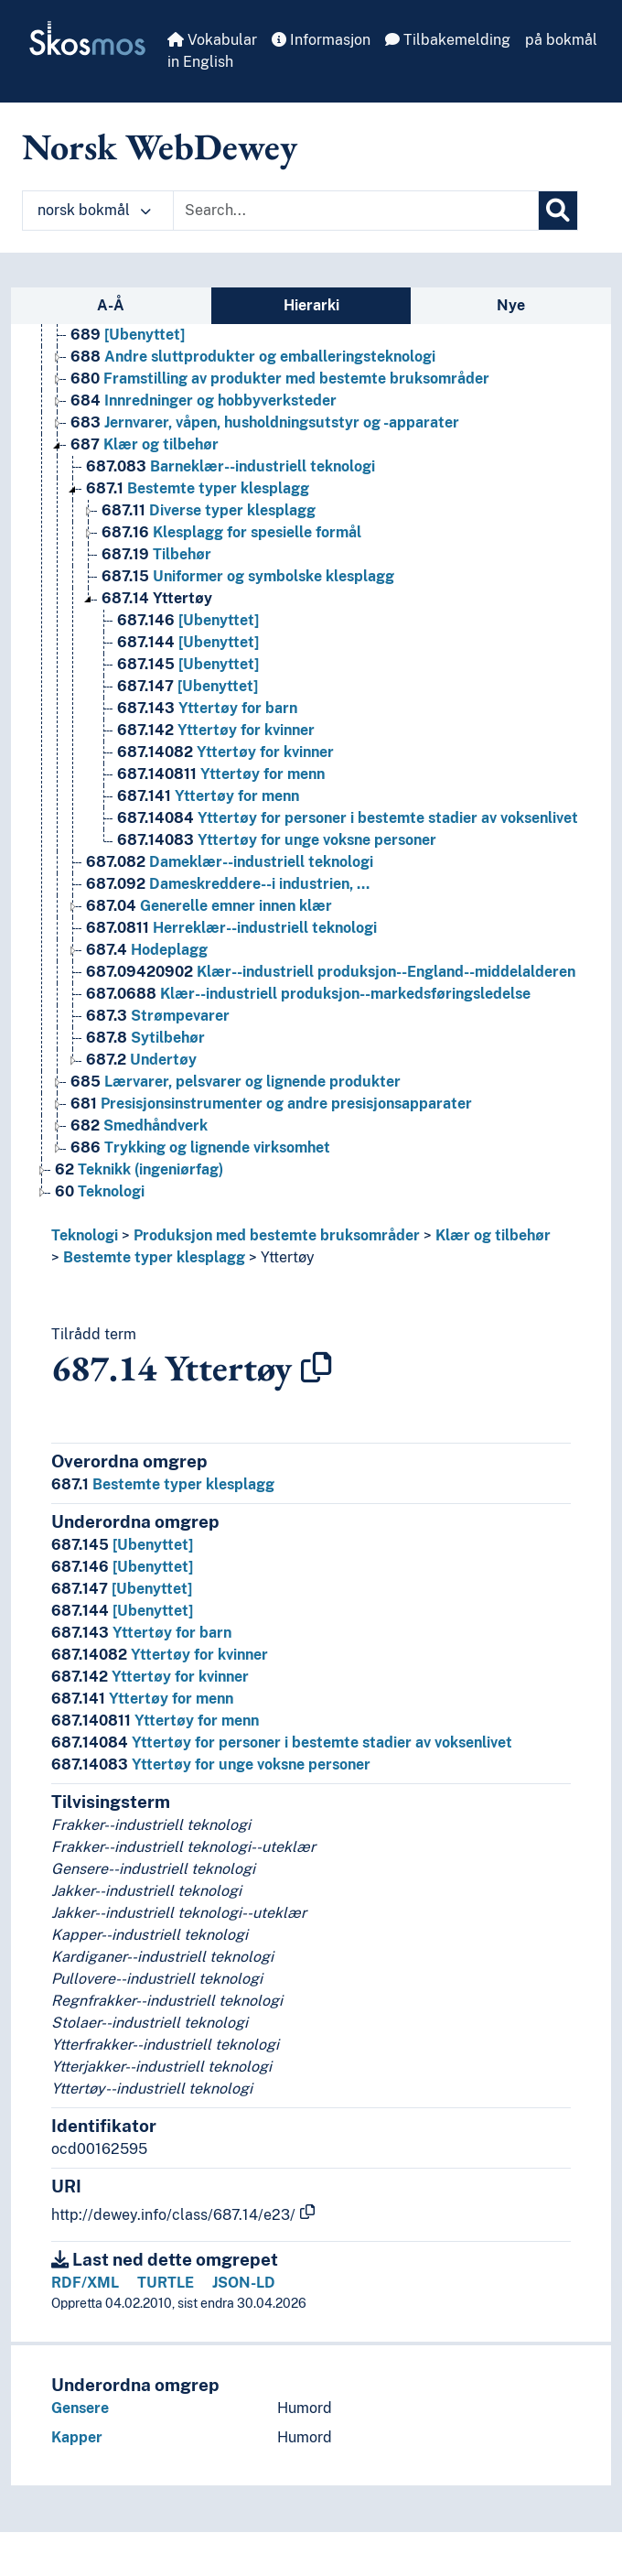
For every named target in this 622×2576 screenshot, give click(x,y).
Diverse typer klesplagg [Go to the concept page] (209, 510)
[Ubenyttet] (122, 1544)
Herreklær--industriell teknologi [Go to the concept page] (231, 927)
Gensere (80, 2408)
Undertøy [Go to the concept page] (141, 1059)
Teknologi (84, 1235)
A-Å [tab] (110, 305)
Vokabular (212, 40)
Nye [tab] (511, 305)
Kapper (76, 2437)
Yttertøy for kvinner (159, 1654)
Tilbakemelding (447, 40)
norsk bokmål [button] (94, 210)
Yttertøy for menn (142, 1698)
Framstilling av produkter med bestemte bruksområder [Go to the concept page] (279, 378)
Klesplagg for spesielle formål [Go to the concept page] (231, 532)
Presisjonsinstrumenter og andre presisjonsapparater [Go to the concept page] (271, 1103)
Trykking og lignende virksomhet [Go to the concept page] (200, 1147)
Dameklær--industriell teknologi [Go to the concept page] (229, 862)
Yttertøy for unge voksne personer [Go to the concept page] (276, 840)
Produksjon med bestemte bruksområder (277, 1235)
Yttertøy (288, 1257)
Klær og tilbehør (493, 1235)
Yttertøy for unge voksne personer (210, 1764)
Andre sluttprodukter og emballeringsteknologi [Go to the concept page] (252, 356)
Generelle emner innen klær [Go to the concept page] (209, 906)
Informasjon (321, 40)
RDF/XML (85, 2282)
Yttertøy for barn (141, 1632)
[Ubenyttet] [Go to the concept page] (127, 334)
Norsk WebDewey (159, 146)
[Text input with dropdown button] (356, 210)
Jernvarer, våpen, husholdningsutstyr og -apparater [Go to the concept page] (264, 422)
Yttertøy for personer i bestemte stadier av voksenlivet (281, 1742)
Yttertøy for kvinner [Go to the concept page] (216, 730)
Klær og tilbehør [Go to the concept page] (144, 444)
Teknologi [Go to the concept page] (100, 1191)
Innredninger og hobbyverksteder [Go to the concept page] (203, 400)
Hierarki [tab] (311, 305)
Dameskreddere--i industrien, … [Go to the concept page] (228, 884)
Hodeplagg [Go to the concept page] (147, 949)
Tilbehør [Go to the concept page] (156, 554)
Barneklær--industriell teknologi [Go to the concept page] (230, 466)
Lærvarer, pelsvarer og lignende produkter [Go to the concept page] (235, 1081)
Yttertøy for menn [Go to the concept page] (221, 774)
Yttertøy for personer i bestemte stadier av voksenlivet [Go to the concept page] (347, 818)
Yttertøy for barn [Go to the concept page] (207, 708)
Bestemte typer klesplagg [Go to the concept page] (197, 488)
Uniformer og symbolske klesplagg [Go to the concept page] (248, 576)
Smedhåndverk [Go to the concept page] (139, 1125)
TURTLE (165, 2282)
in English (200, 61)
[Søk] (558, 210)
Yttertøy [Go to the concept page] (157, 598)
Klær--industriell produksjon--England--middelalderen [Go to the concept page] (330, 971)
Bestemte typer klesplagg (154, 1257)
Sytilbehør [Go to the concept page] (145, 1037)
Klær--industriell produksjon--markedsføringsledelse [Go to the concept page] (308, 993)
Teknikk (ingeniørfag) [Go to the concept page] (139, 1169)
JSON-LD (243, 2282)
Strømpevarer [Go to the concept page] (158, 1015)
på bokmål (561, 40)
